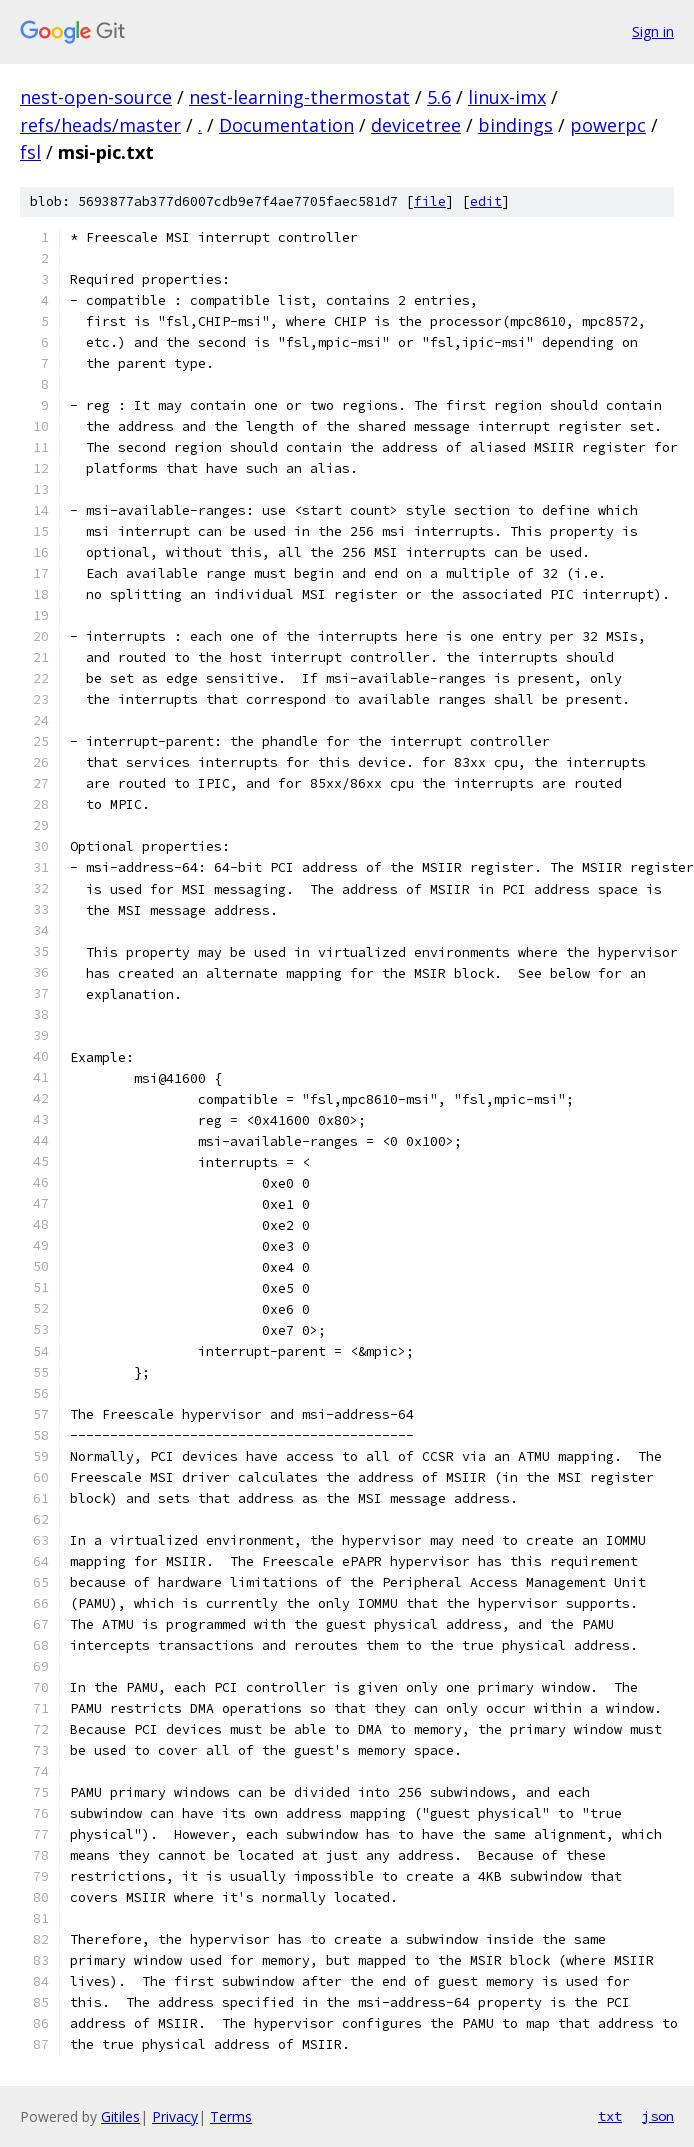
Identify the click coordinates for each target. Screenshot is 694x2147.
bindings (515, 125)
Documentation (286, 125)
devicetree (416, 125)
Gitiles (120, 2116)
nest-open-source (96, 97)
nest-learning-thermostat (299, 97)
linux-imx (507, 97)
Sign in (653, 31)
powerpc (608, 125)
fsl (30, 152)
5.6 (439, 97)
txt (610, 2116)
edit (486, 201)
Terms (231, 2116)
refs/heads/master (100, 125)
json (658, 2116)
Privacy (175, 2116)
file (430, 201)
